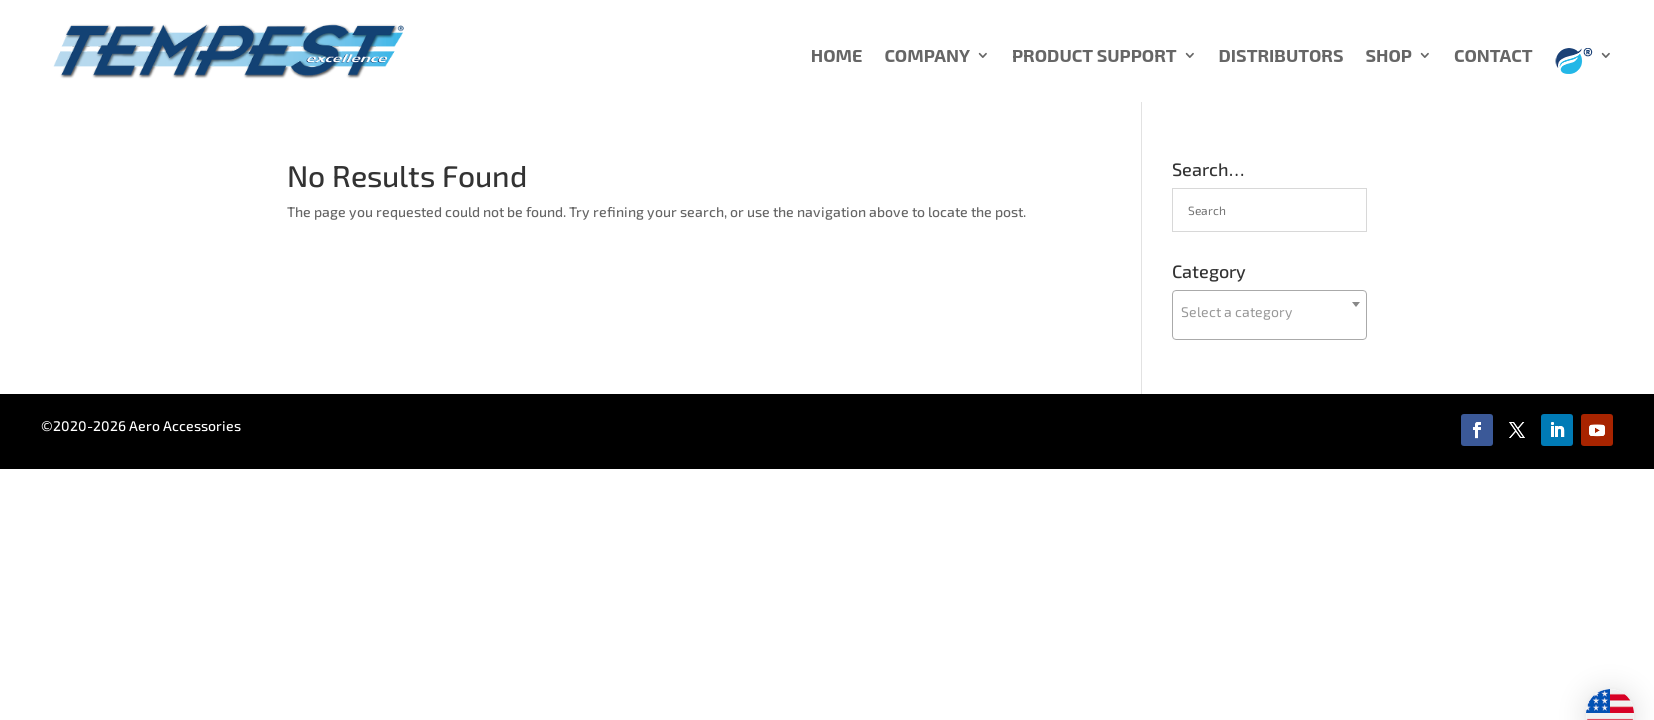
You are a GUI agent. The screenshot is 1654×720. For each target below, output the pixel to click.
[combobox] (1269, 315)
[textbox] (1269, 312)
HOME (837, 57)
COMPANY (927, 57)
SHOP (1388, 57)
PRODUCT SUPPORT (1094, 57)
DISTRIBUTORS (1281, 57)
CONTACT (1493, 57)
